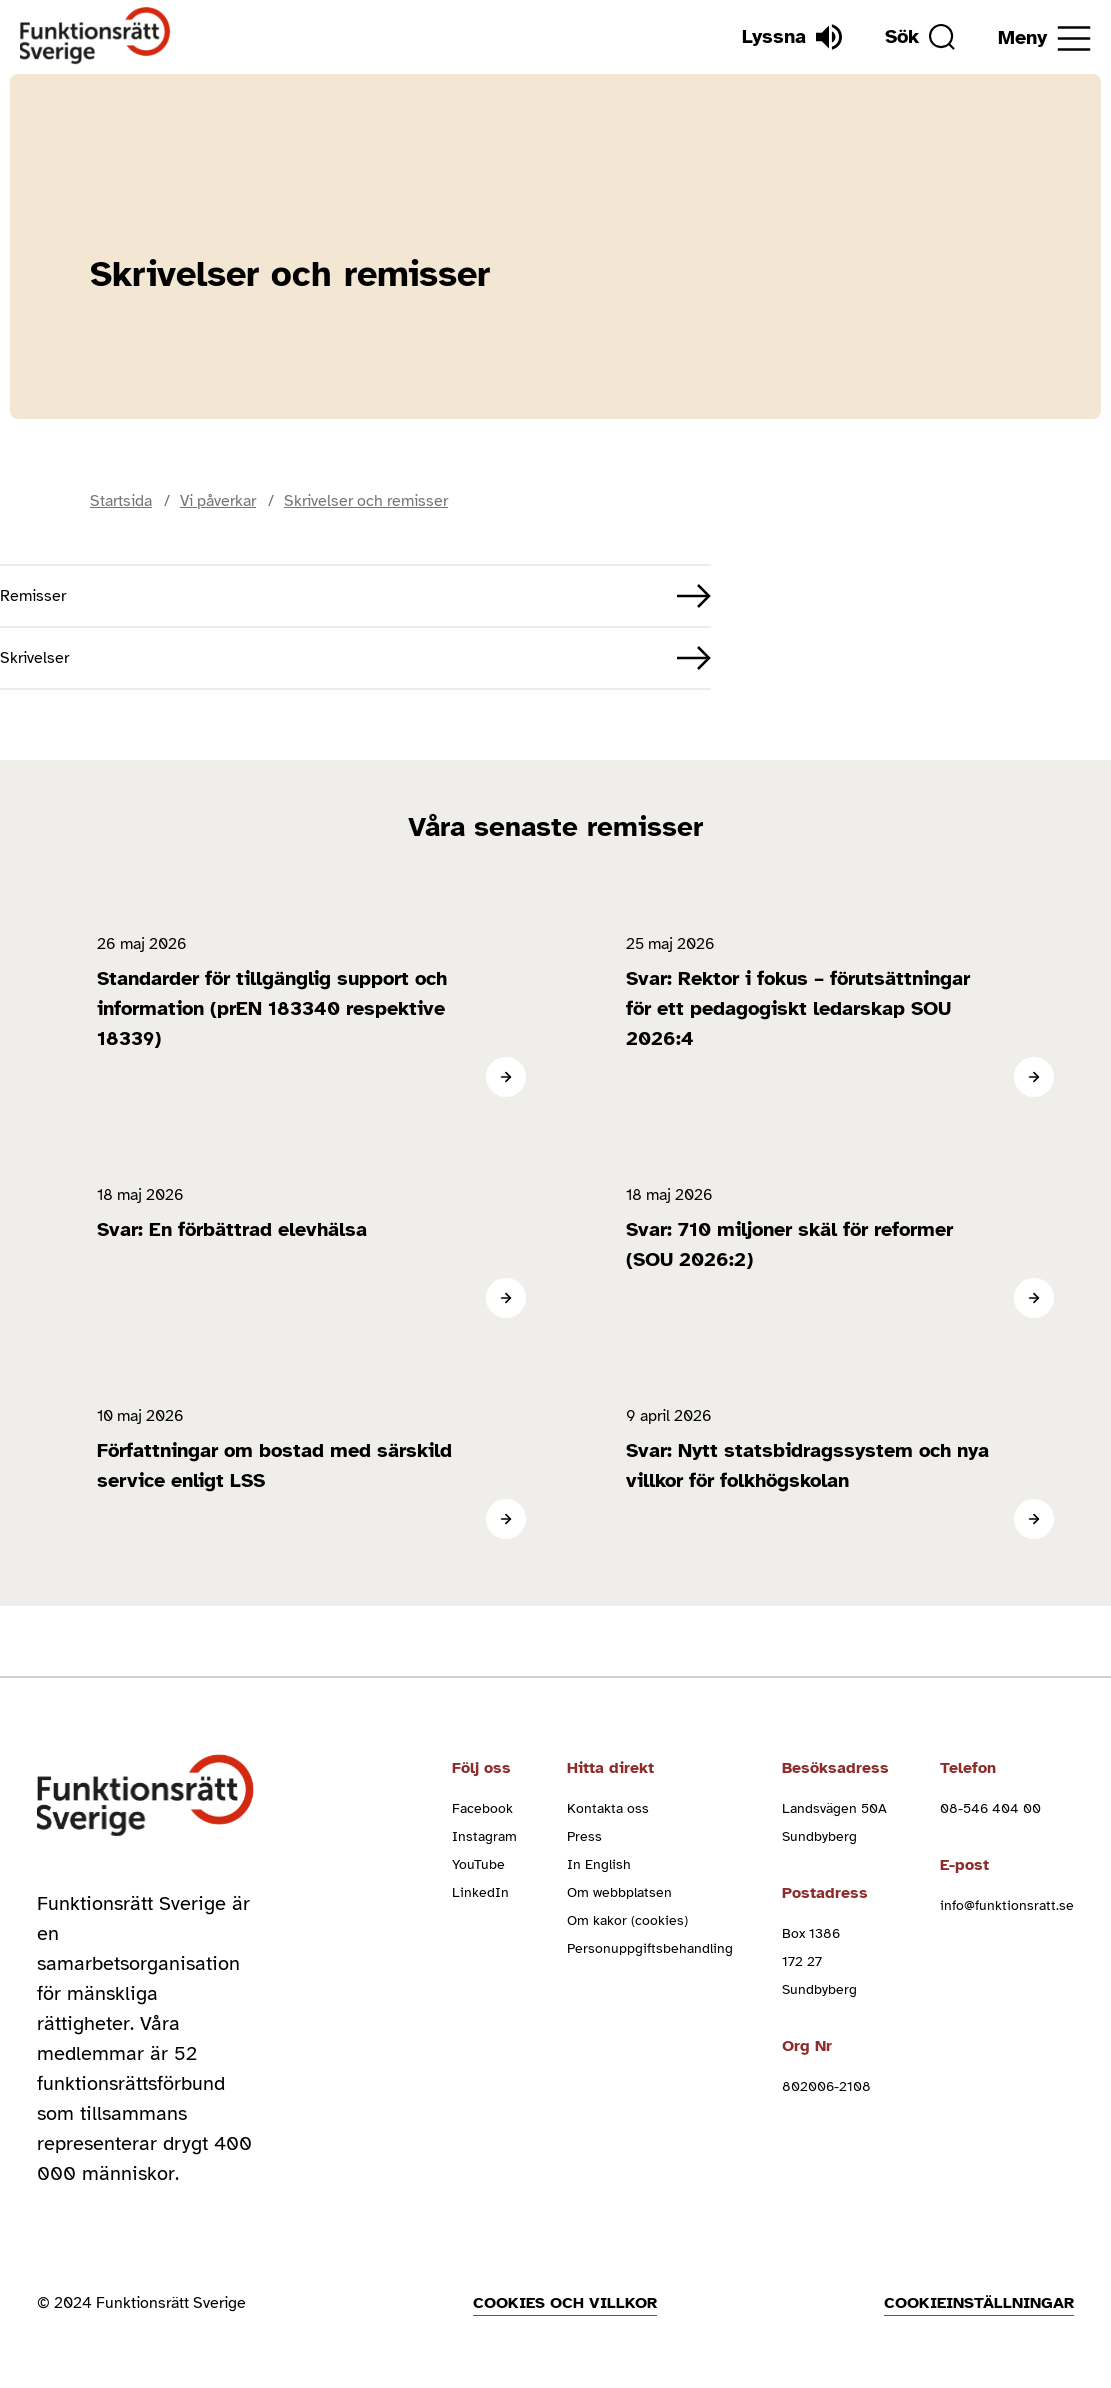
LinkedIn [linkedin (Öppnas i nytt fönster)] (480, 1892)
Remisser (33, 596)
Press (584, 1836)
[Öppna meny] (1044, 38)
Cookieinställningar (979, 2303)
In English (599, 1864)
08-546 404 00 (990, 1808)
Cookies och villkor (565, 2303)
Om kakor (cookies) (627, 1920)
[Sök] (920, 37)
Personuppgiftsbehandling (650, 1948)
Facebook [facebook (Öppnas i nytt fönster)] (482, 1808)
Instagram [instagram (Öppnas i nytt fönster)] (484, 1836)
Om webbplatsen (619, 1892)
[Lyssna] (792, 37)
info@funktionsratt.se (1007, 1905)
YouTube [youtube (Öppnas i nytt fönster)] (478, 1864)
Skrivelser (34, 658)
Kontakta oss (608, 1808)
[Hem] (95, 36)
